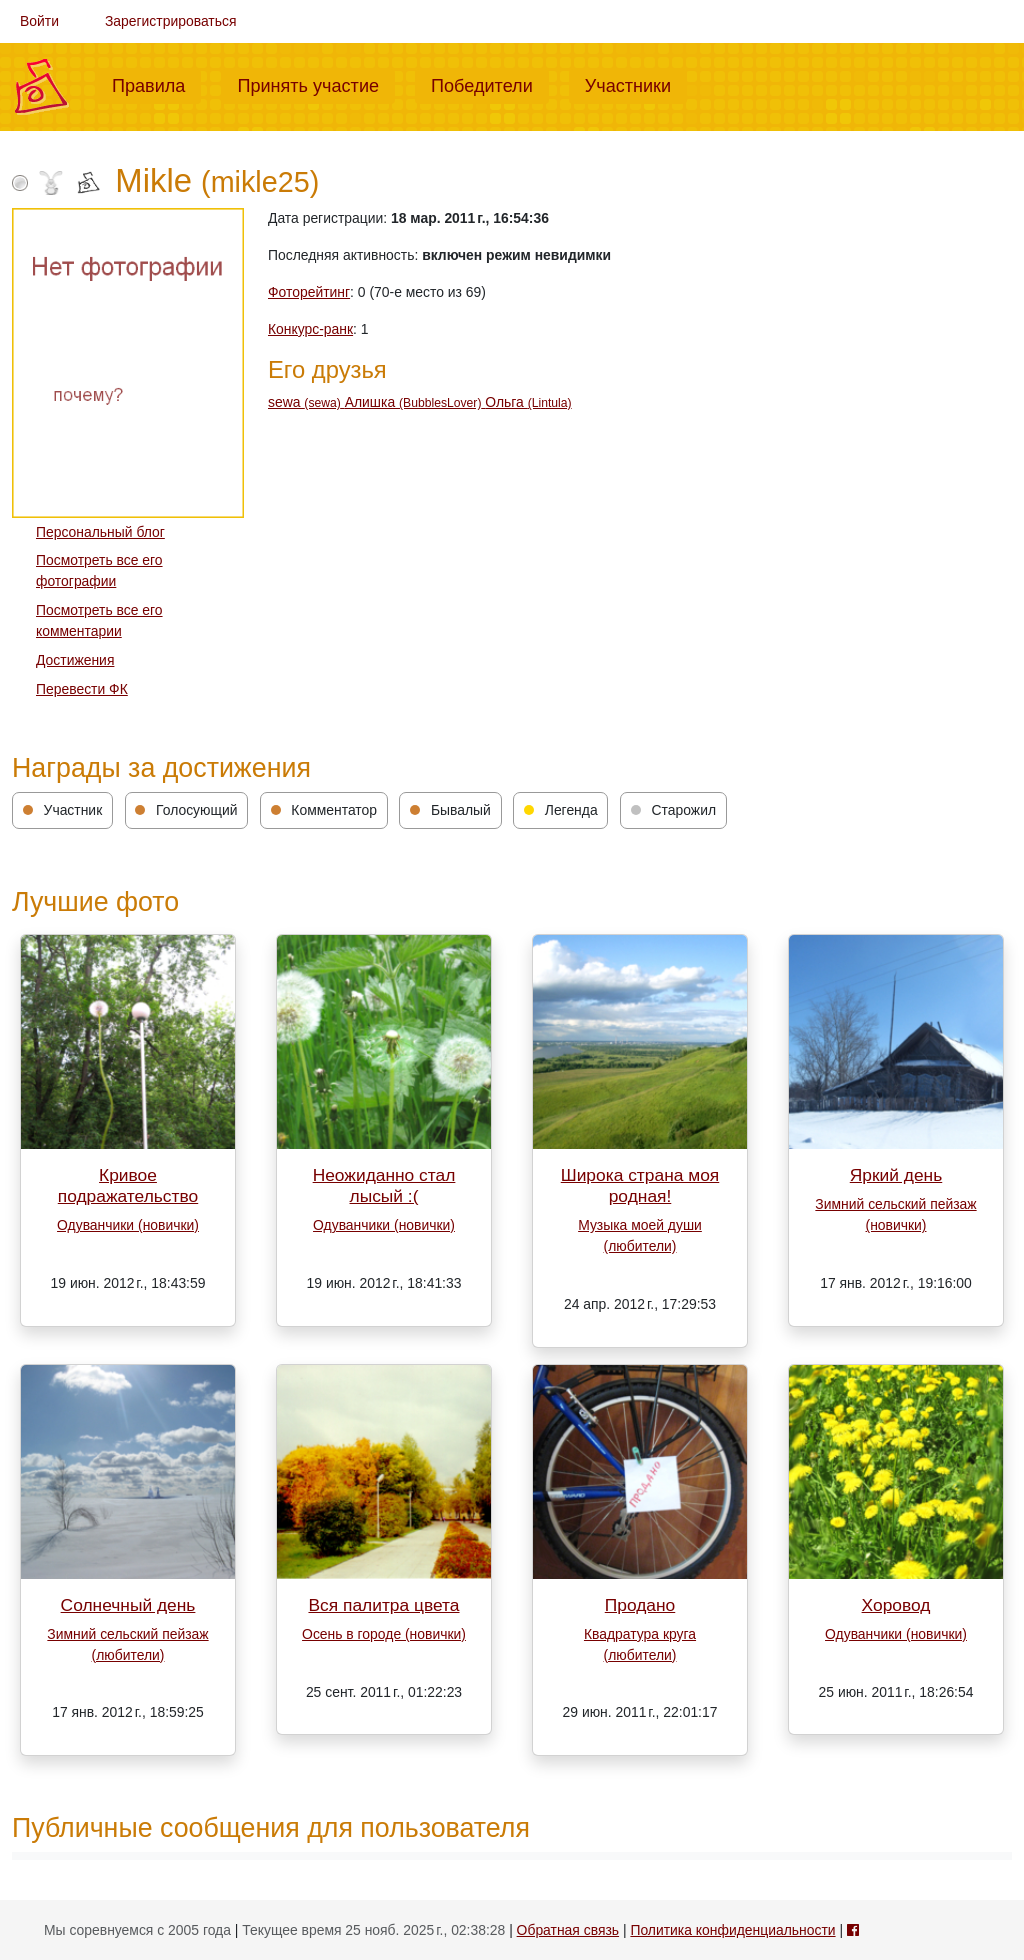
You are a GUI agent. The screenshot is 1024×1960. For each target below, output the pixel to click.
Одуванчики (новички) (128, 1225)
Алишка (415, 402)
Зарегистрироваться (171, 21)
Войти (39, 21)
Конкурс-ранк (310, 329)
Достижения (75, 660)
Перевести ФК (82, 689)
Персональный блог (100, 532)
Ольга (528, 402)
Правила (156, 84)
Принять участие (316, 84)
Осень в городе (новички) (384, 1634)
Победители (490, 84)
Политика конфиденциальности (732, 1930)
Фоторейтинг (309, 292)
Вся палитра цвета (383, 1605)
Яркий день (896, 1175)
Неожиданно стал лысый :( (384, 1185)
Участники (636, 84)
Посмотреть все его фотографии (99, 570)
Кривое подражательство (128, 1185)
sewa (306, 402)
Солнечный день (128, 1605)
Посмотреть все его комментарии (99, 620)
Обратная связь (568, 1930)
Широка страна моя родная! (640, 1185)
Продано (640, 1605)
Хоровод (896, 1605)
